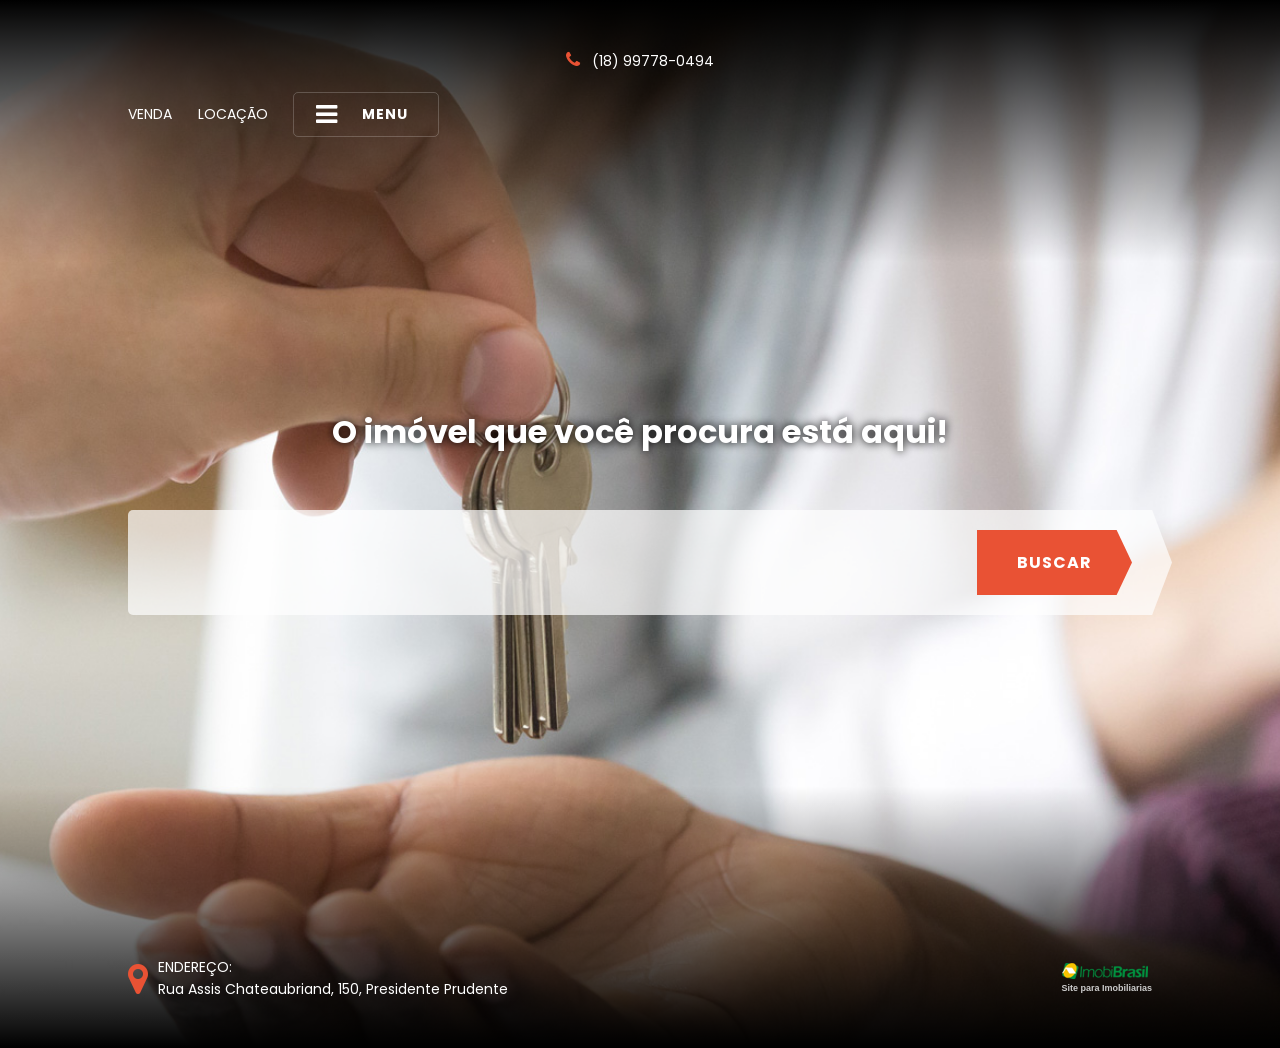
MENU (362, 114)
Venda (150, 114)
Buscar (1054, 562)
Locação (233, 114)
